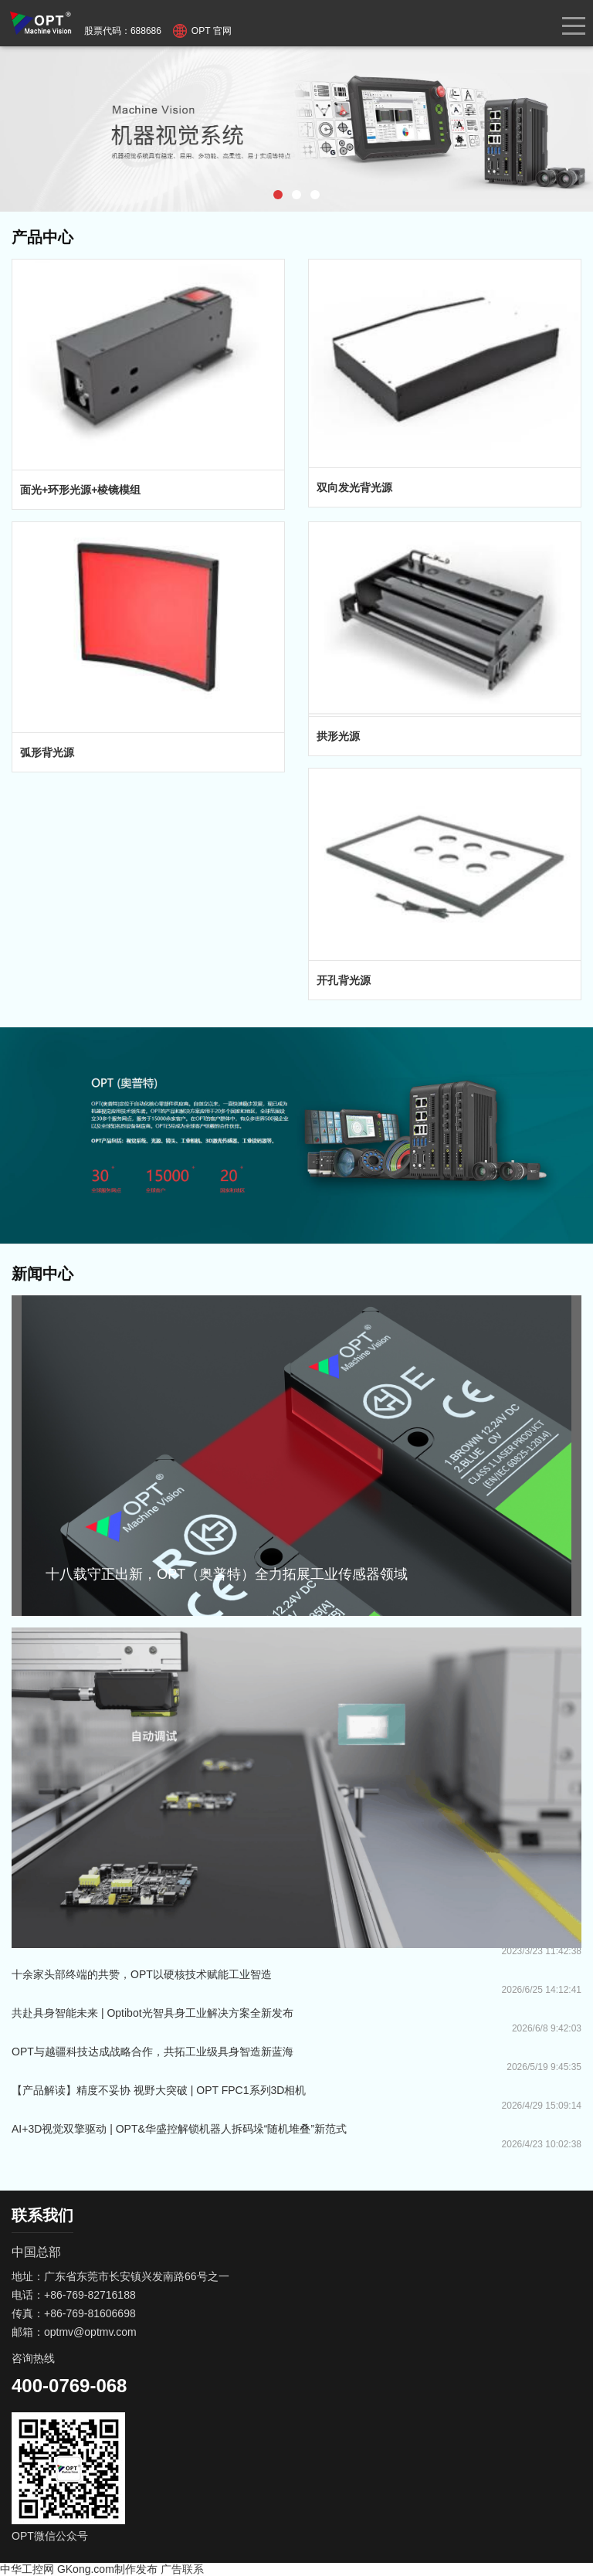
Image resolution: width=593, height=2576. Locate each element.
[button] (278, 194)
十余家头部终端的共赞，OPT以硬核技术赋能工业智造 (142, 1974)
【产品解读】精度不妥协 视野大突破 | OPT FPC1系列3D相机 (159, 2090)
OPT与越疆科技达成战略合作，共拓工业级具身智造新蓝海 (152, 2051)
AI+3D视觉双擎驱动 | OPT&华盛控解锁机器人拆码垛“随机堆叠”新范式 (179, 2129)
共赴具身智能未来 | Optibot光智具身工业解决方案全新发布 (152, 2013)
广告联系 (182, 2569)
